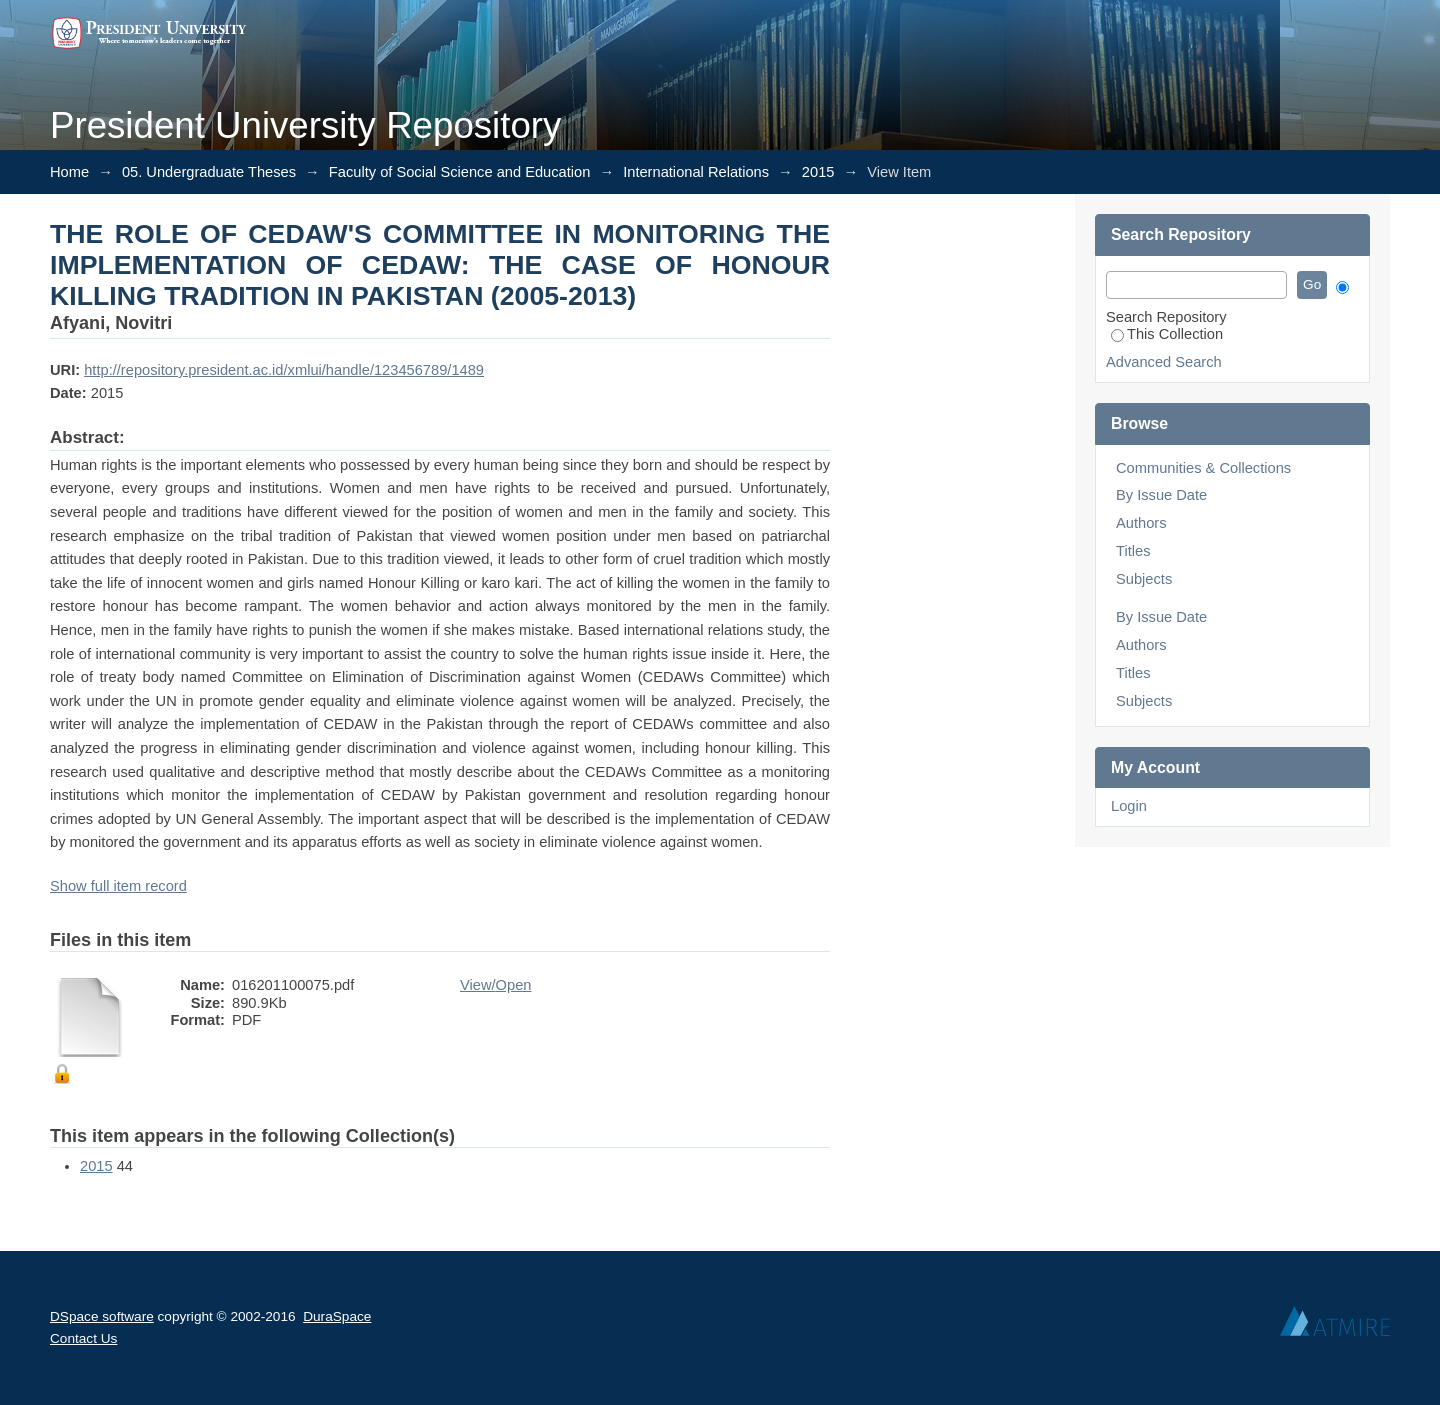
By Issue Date (1161, 495)
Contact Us (83, 1338)
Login (1129, 806)
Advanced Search (1164, 362)
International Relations (696, 172)
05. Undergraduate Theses (209, 172)
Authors (1141, 523)
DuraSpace (337, 1316)
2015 (818, 172)
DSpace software (102, 1316)
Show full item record (118, 886)
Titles (1133, 551)
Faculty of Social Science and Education (460, 172)
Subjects (1144, 579)
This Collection (1167, 334)
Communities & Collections (1203, 468)
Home (69, 172)
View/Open (495, 985)
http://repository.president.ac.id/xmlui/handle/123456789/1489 (284, 370)
